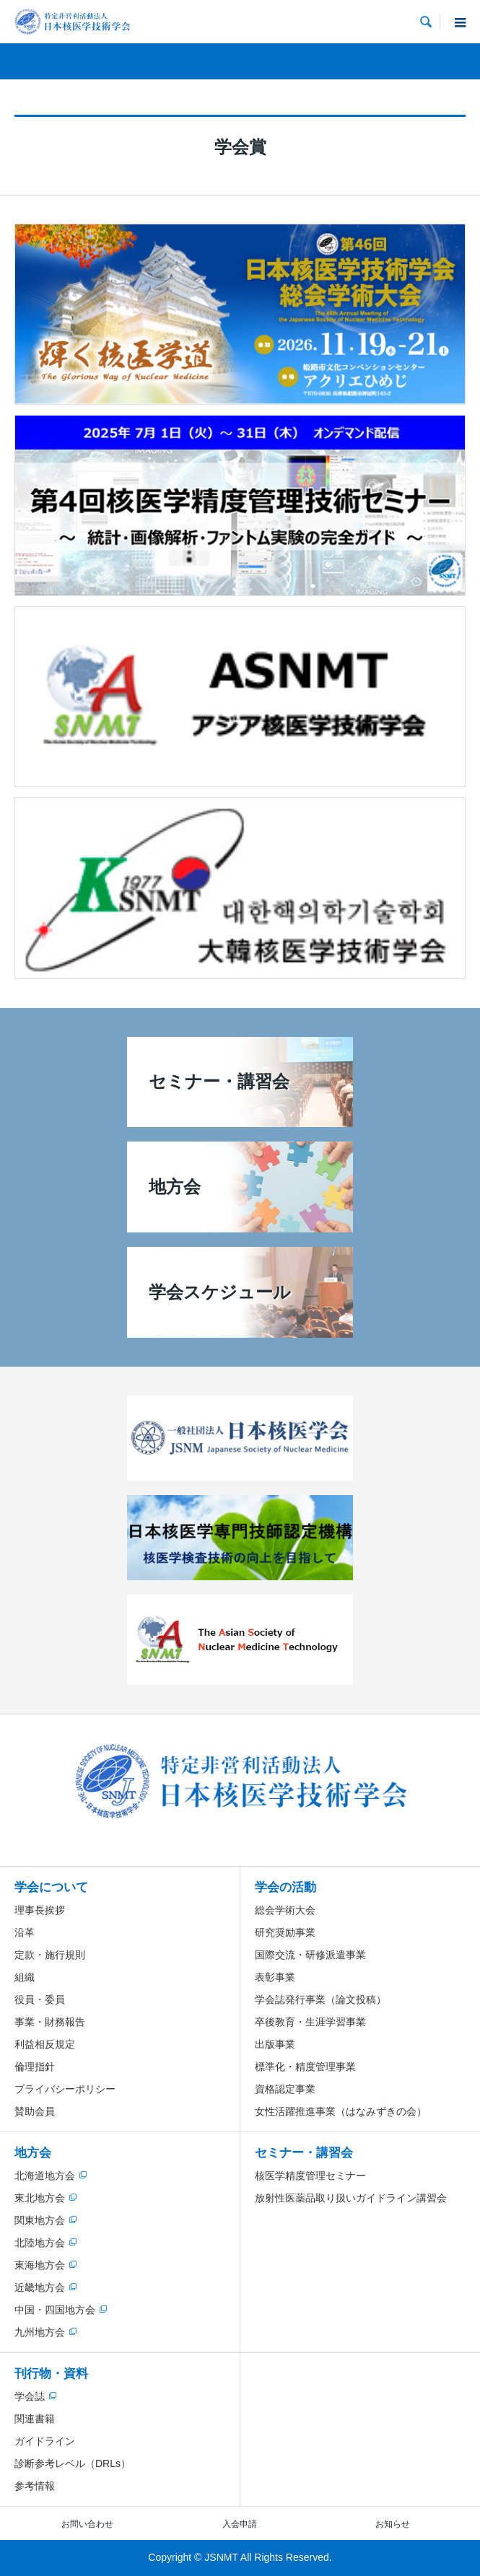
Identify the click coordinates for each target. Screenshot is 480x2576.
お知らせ (392, 2524)
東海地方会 (39, 2265)
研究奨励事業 (285, 1932)
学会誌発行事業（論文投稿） (320, 1999)
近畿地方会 (39, 2287)
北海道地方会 (44, 2175)
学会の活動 (285, 1887)
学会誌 (29, 2396)
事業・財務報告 (49, 2022)
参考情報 (34, 2486)
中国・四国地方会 (54, 2310)
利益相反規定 (44, 2044)
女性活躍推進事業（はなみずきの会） (341, 2111)
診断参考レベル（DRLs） (72, 2463)
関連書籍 (34, 2418)
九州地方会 (39, 2332)
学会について (51, 1887)
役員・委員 (39, 1999)
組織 (24, 1977)
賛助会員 (34, 2111)
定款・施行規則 (49, 1955)
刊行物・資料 (51, 2373)
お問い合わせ (87, 2524)
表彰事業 (275, 1977)
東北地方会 (39, 2198)
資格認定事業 (285, 2089)
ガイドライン (44, 2441)
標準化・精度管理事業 (305, 2066)
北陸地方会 (39, 2242)
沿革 (24, 1932)
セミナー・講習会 (304, 2153)
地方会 (32, 2153)
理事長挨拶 (39, 1910)
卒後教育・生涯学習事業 (310, 2022)
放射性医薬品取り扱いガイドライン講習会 (351, 2198)
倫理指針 (34, 2066)
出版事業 (275, 2044)
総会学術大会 (285, 1910)
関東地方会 (39, 2220)
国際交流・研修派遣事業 (310, 1955)
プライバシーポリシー (64, 2089)
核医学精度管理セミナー (310, 2175)
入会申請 (239, 2524)
